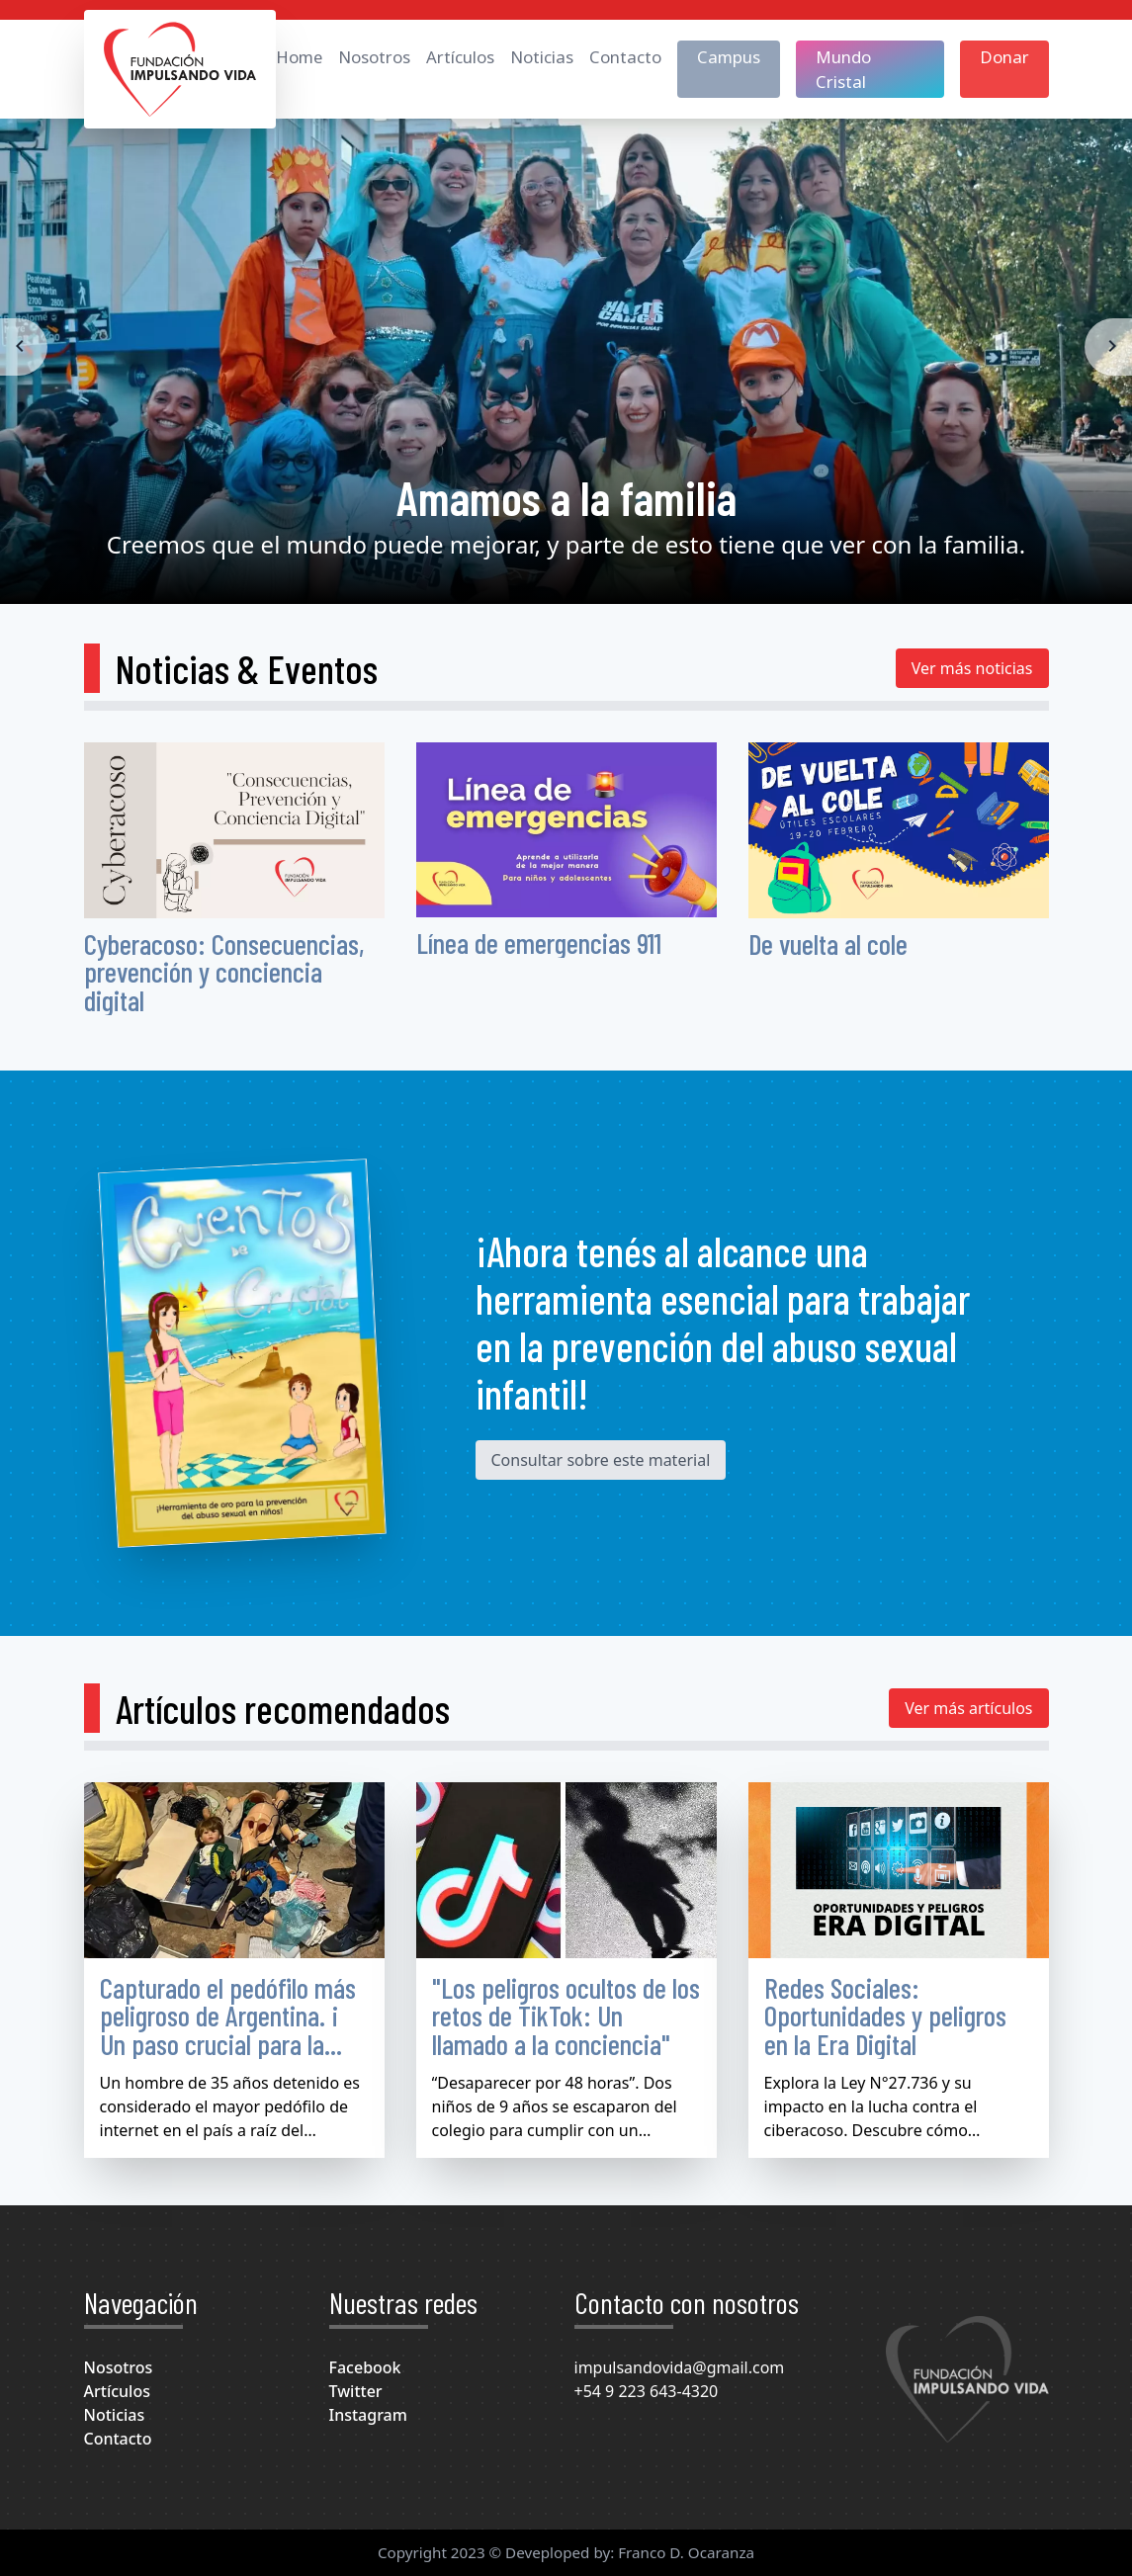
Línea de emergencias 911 (538, 942)
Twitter (356, 2391)
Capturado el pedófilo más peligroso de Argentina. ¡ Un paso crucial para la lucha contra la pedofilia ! (228, 2030)
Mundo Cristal (843, 69)
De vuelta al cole (828, 943)
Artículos (460, 56)
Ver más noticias (972, 668)
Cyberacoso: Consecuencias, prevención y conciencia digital (224, 972)
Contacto (625, 56)
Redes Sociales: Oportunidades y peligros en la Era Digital (885, 2016)
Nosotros (374, 56)
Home (299, 56)
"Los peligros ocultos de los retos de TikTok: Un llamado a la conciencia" (566, 2016)
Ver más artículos (968, 1708)
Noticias (541, 56)
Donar (1004, 56)
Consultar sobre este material (601, 1460)
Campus (728, 56)
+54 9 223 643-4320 (646, 2391)
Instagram (368, 2415)
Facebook (365, 2367)
